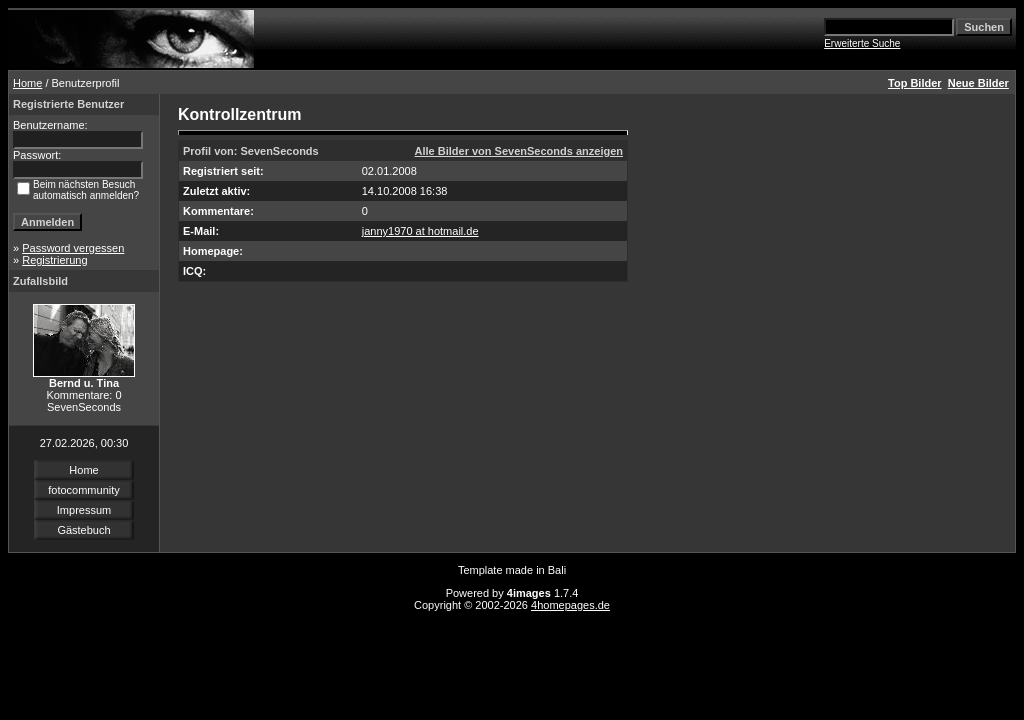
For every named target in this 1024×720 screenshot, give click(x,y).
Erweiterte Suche (862, 43)
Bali (557, 570)
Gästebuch (83, 530)
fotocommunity (84, 490)
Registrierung (54, 260)
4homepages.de (570, 605)
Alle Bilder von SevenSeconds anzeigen (519, 151)
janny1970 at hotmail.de (420, 231)
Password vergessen (73, 248)
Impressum (84, 510)
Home (27, 83)
